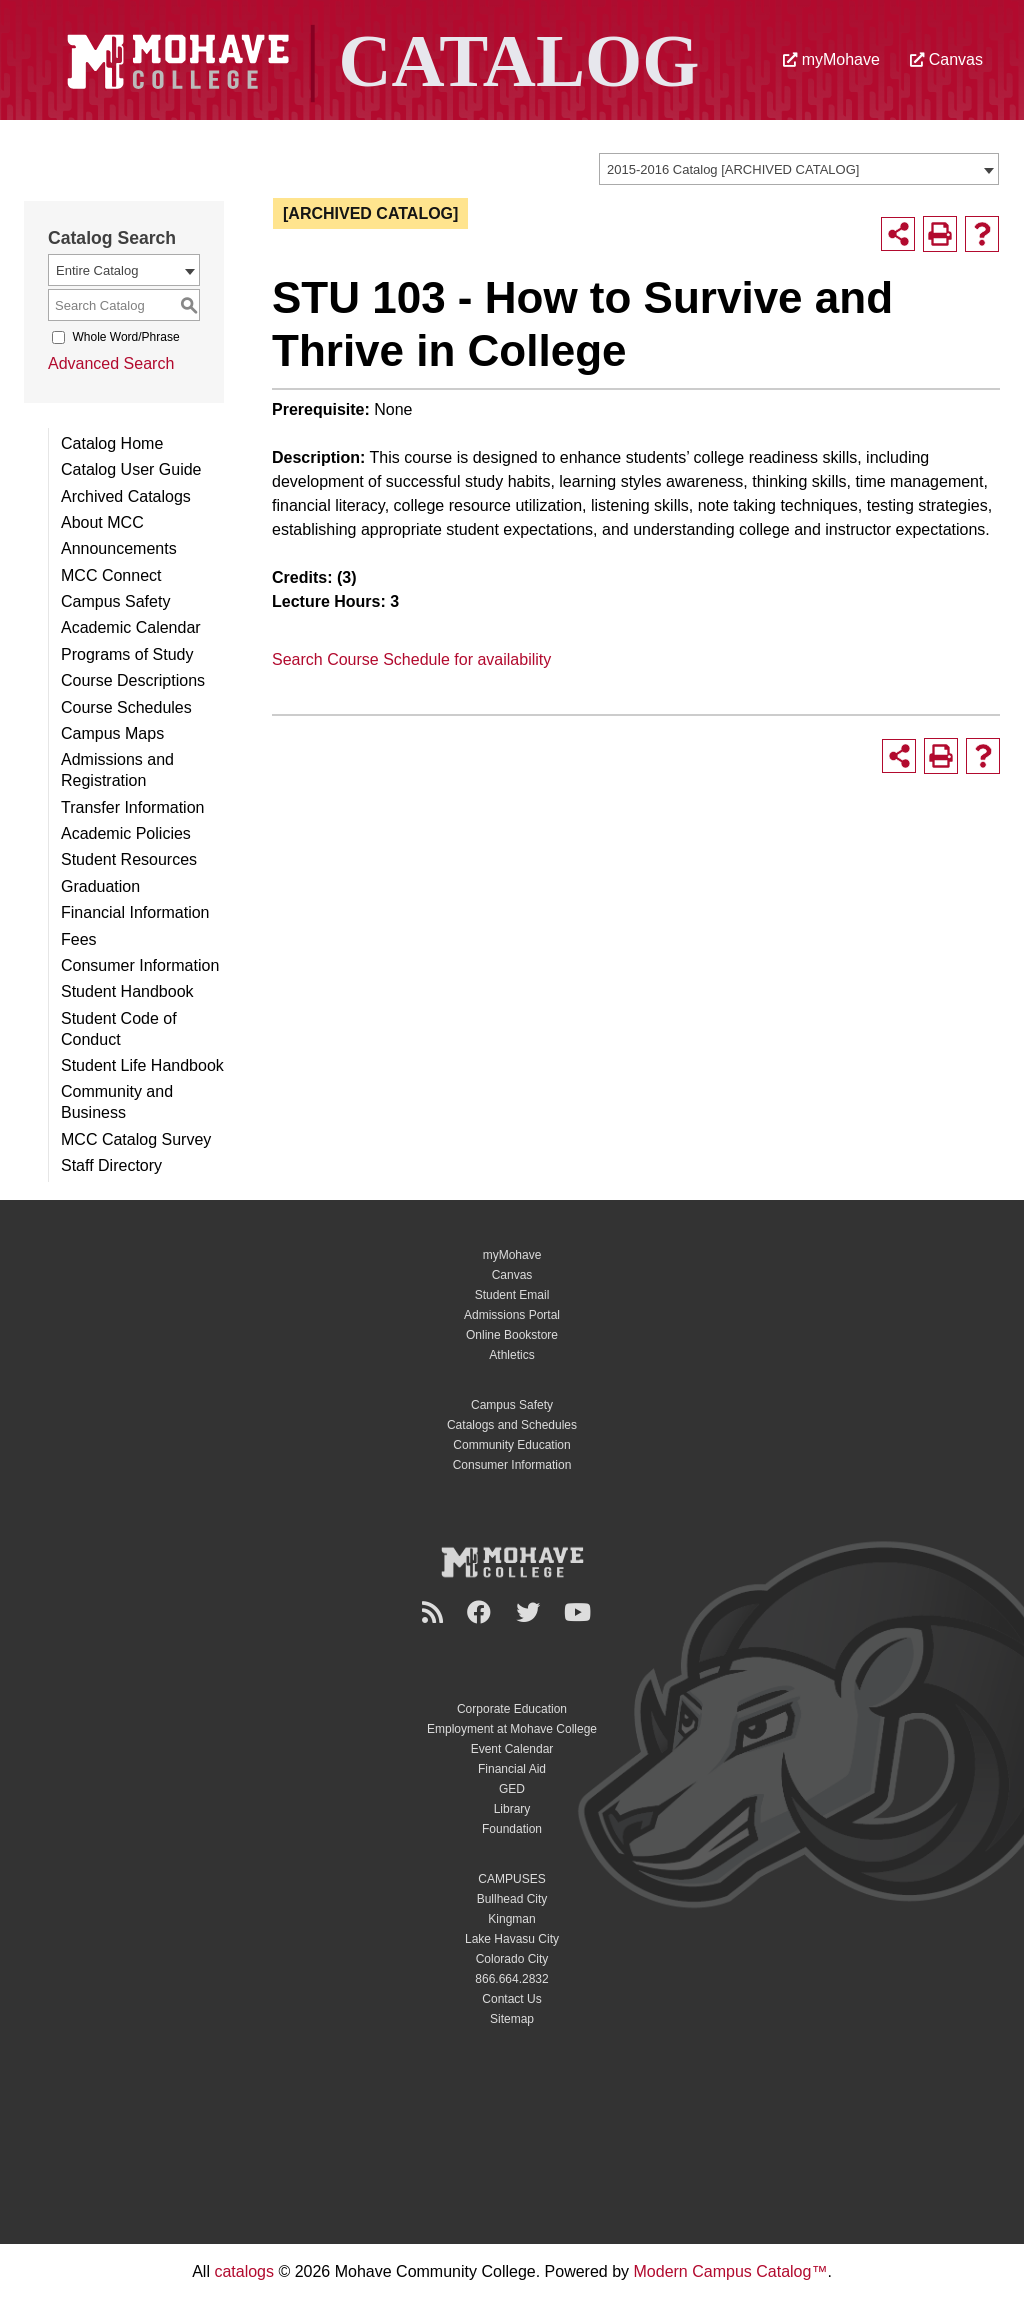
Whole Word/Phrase (125, 337)
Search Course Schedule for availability (411, 659)
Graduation (100, 886)
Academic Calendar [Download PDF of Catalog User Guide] (131, 627)
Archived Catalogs (126, 496)
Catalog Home (112, 443)
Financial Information (135, 912)
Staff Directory (111, 1165)
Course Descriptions (133, 680)
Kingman (511, 1919)
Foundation (512, 1829)
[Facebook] (482, 1612)
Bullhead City (512, 1899)
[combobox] (799, 169)
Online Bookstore (512, 1335)
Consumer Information (140, 965)
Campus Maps (112, 733)
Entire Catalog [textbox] (97, 270)
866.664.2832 (511, 1979)
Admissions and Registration (117, 770)
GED (512, 1789)
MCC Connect (111, 575)
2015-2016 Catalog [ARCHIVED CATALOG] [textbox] (733, 169)
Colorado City (512, 1959)
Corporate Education (512, 1709)
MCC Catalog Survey (136, 1139)
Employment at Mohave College (512, 1729)
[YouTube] (580, 1612)
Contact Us (511, 1999)
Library (512, 1809)
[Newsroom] (435, 1612)
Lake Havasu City (512, 1939)
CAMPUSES (511, 1879)
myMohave (831, 59)
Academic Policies (126, 833)
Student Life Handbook (142, 1065)
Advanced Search (111, 363)
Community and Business (117, 1102)
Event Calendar (512, 1749)
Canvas (946, 59)
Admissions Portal (512, 1315)
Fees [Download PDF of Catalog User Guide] (79, 939)
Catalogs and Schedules (512, 1425)
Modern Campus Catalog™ (731, 2271)
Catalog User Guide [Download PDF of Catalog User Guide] (131, 469)
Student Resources (129, 859)
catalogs (244, 2271)
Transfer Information (132, 807)
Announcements (119, 548)
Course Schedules (126, 707)
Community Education (511, 1445)
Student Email (512, 1295)
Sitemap (512, 2019)
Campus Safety (115, 601)
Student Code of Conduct (119, 1029)
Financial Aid (512, 1769)
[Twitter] (531, 1612)
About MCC (102, 522)
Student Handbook (127, 991)
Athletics (511, 1355)
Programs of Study (127, 654)
